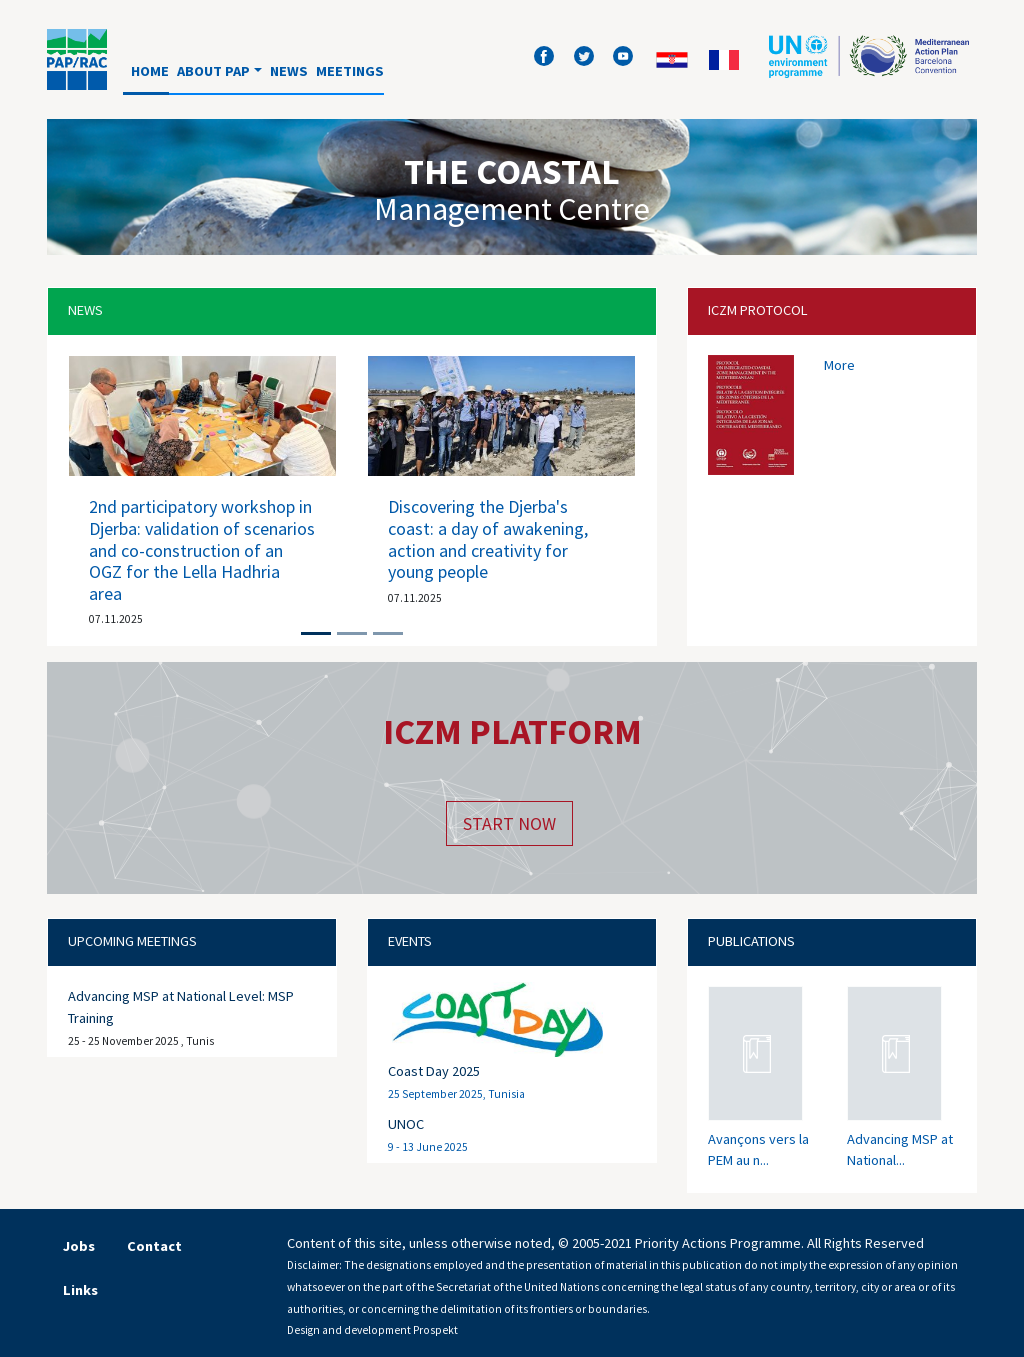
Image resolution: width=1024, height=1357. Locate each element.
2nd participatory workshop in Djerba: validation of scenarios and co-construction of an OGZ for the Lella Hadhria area (202, 549)
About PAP (213, 71)
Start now (509, 823)
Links (80, 1290)
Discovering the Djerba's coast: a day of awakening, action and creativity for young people (488, 539)
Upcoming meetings (132, 941)
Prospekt (435, 1330)
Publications (751, 941)
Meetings (350, 71)
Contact (154, 1246)
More (839, 365)
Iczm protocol (758, 310)
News (289, 71)
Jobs (79, 1246)
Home (150, 71)
